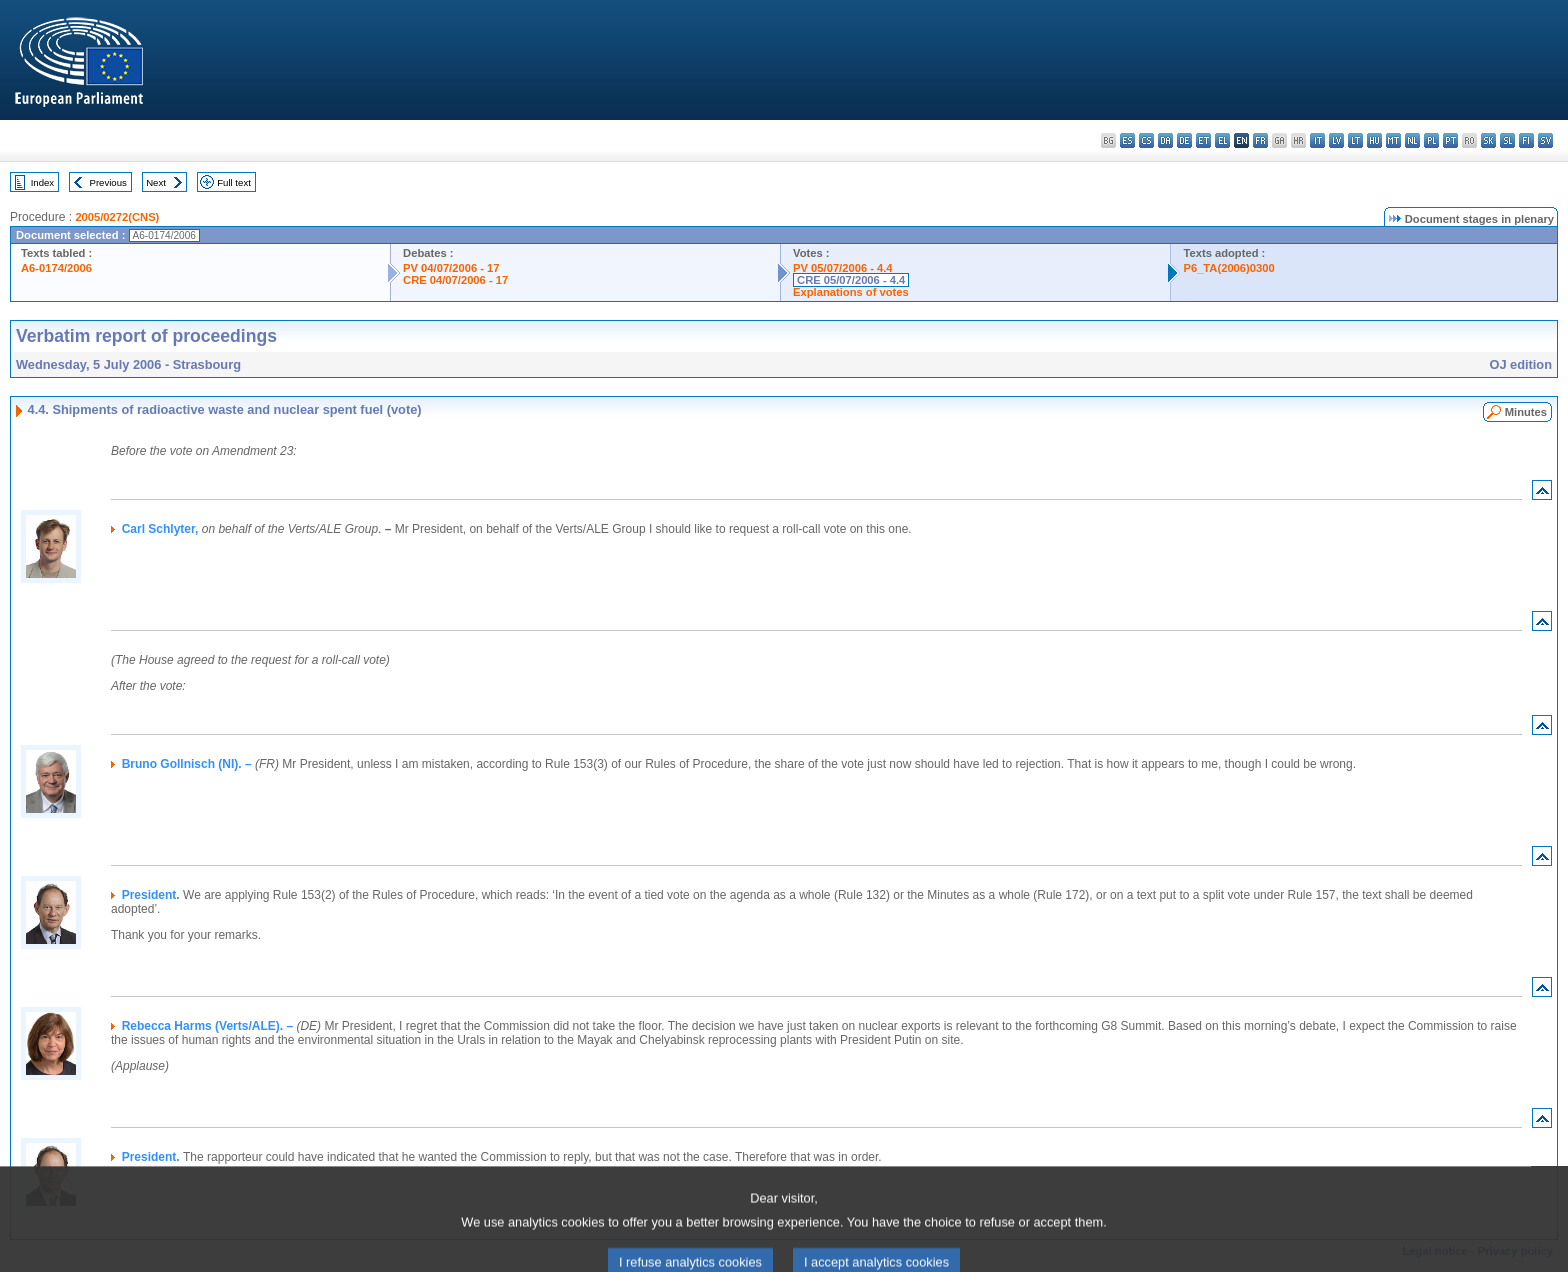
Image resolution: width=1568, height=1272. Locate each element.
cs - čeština (1146, 140)
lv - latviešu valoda (1336, 140)
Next (156, 182)
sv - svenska (1545, 140)
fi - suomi (1526, 140)
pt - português (1450, 140)
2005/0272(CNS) (117, 217)
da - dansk (1165, 140)
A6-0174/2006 (56, 268)
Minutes (1526, 412)
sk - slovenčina (1488, 140)
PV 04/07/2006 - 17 (451, 268)
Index (42, 182)
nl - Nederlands (1412, 140)
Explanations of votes (851, 292)
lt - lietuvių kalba (1355, 140)
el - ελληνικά (1222, 140)
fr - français (1260, 140)
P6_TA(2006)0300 (1228, 268)
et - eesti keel (1203, 140)
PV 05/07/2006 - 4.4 (843, 268)
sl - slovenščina (1507, 140)
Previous (108, 182)
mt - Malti (1393, 140)
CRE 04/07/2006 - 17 (455, 280)
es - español (1127, 140)
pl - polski (1431, 140)
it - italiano (1317, 140)
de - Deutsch (1184, 140)
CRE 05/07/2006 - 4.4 (851, 280)
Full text (234, 182)
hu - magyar (1374, 140)
